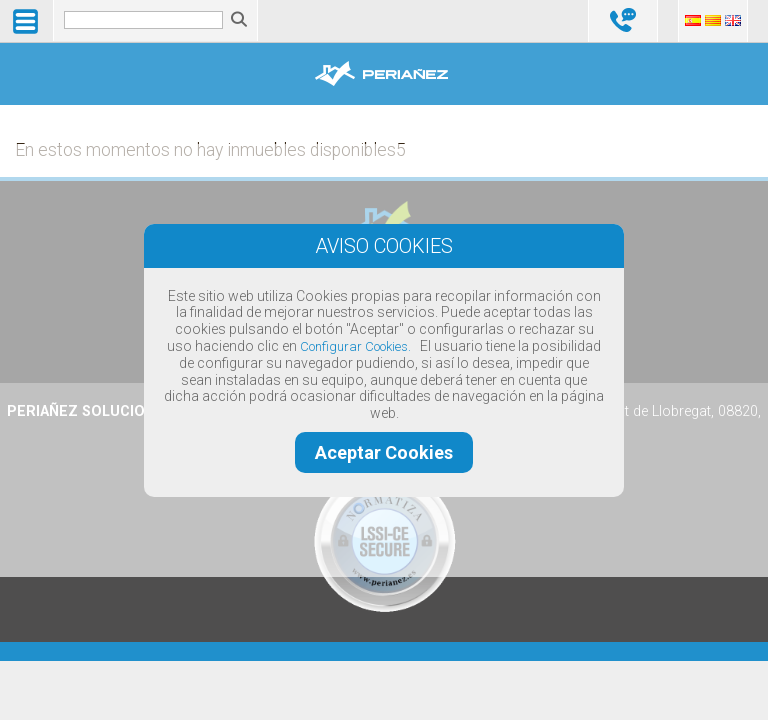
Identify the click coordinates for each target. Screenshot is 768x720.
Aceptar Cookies (384, 452)
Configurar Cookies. (355, 346)
